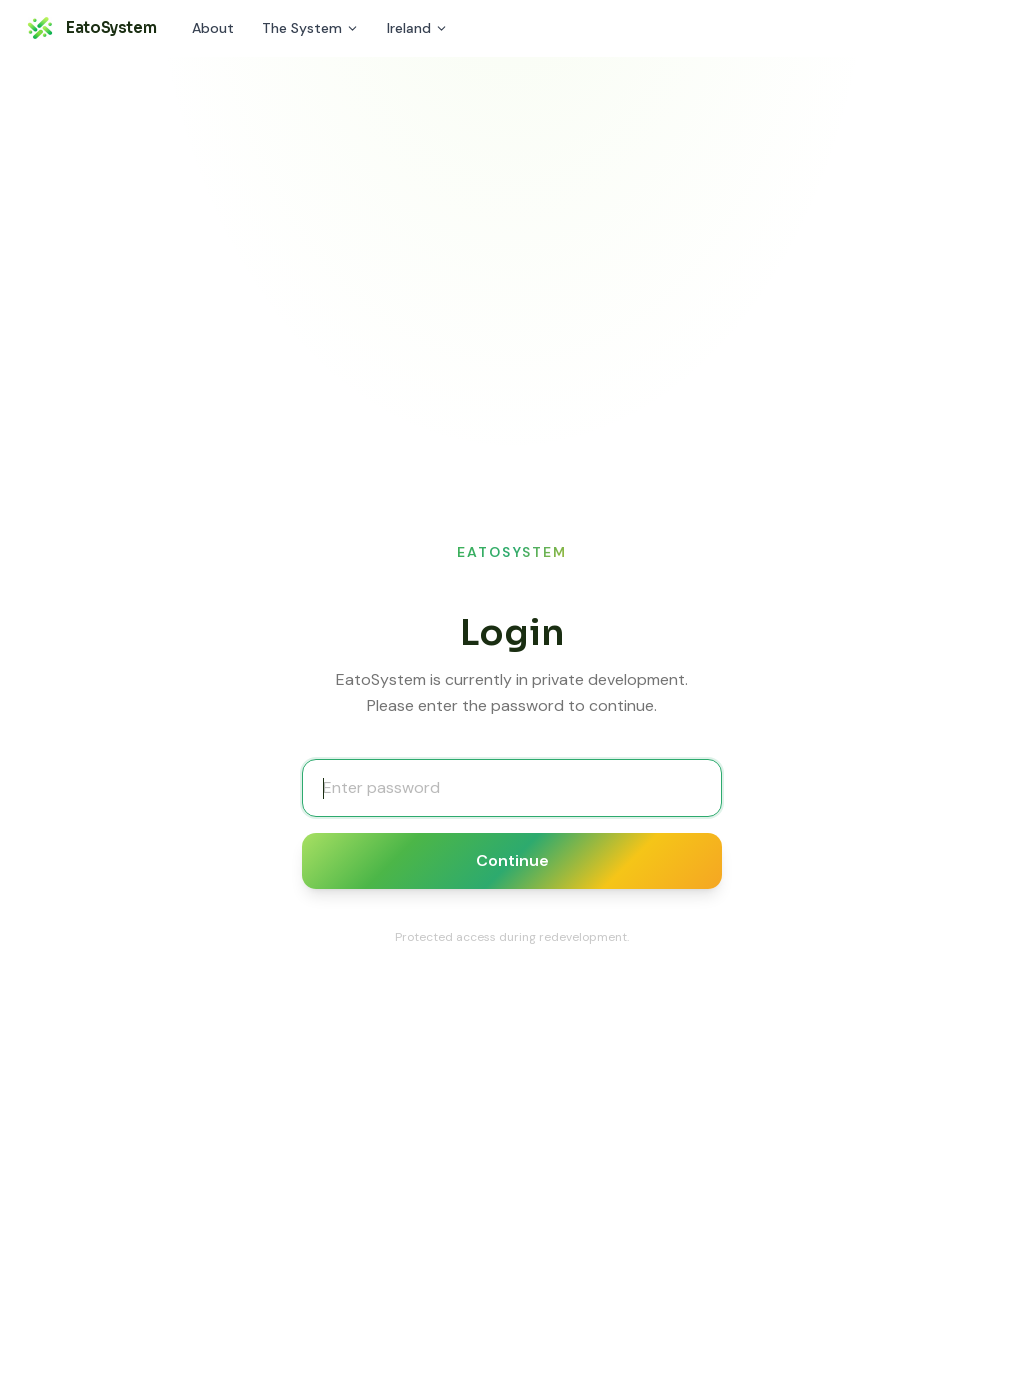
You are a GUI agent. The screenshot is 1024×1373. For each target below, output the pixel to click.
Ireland (417, 28)
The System (310, 28)
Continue (512, 860)
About (213, 28)
